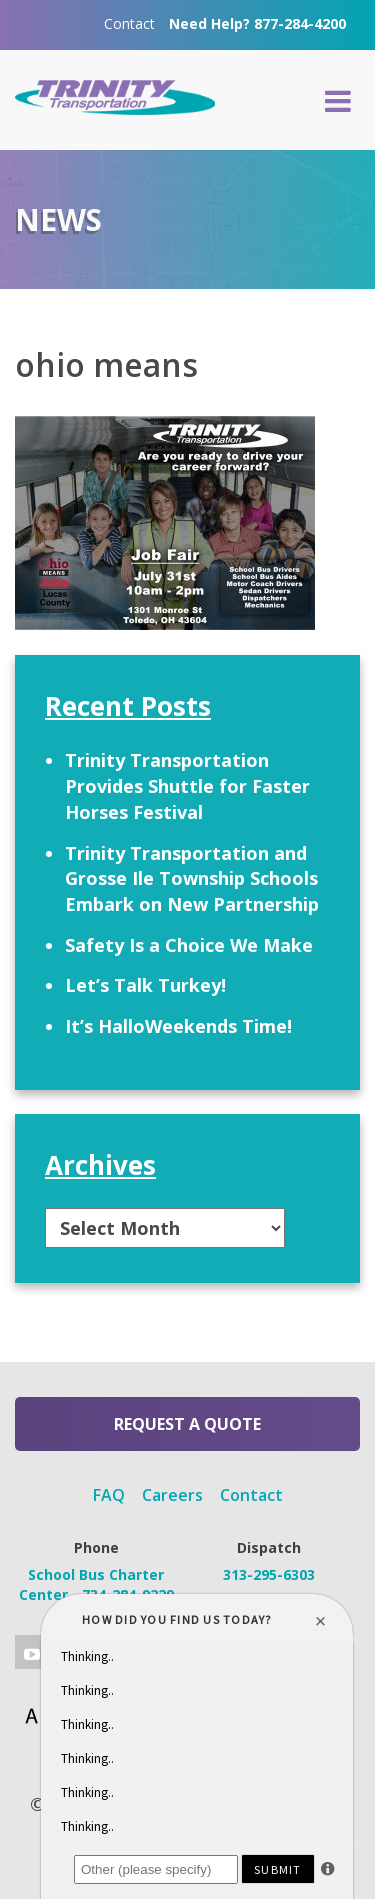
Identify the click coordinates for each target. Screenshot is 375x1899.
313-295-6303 (269, 1574)
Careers (172, 1495)
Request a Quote (187, 1424)
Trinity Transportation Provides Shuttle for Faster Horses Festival (187, 785)
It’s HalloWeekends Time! (178, 1026)
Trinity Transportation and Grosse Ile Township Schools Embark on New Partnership (192, 878)
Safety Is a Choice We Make (189, 945)
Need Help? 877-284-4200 (257, 23)
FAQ (109, 1495)
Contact (129, 23)
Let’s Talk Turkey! (145, 985)
